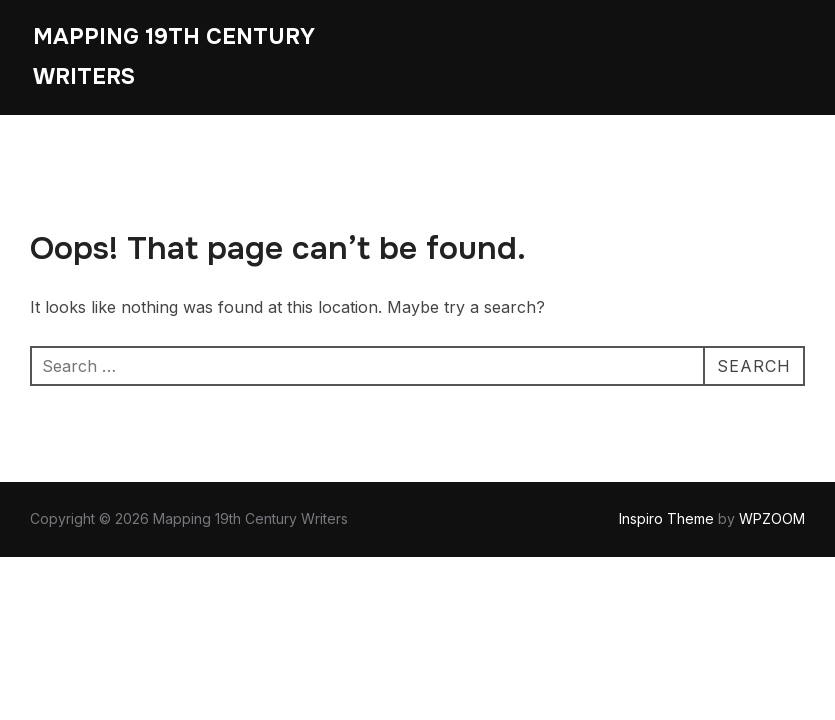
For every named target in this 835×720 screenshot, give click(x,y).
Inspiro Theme (666, 518)
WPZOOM (772, 518)
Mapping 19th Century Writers (174, 57)
